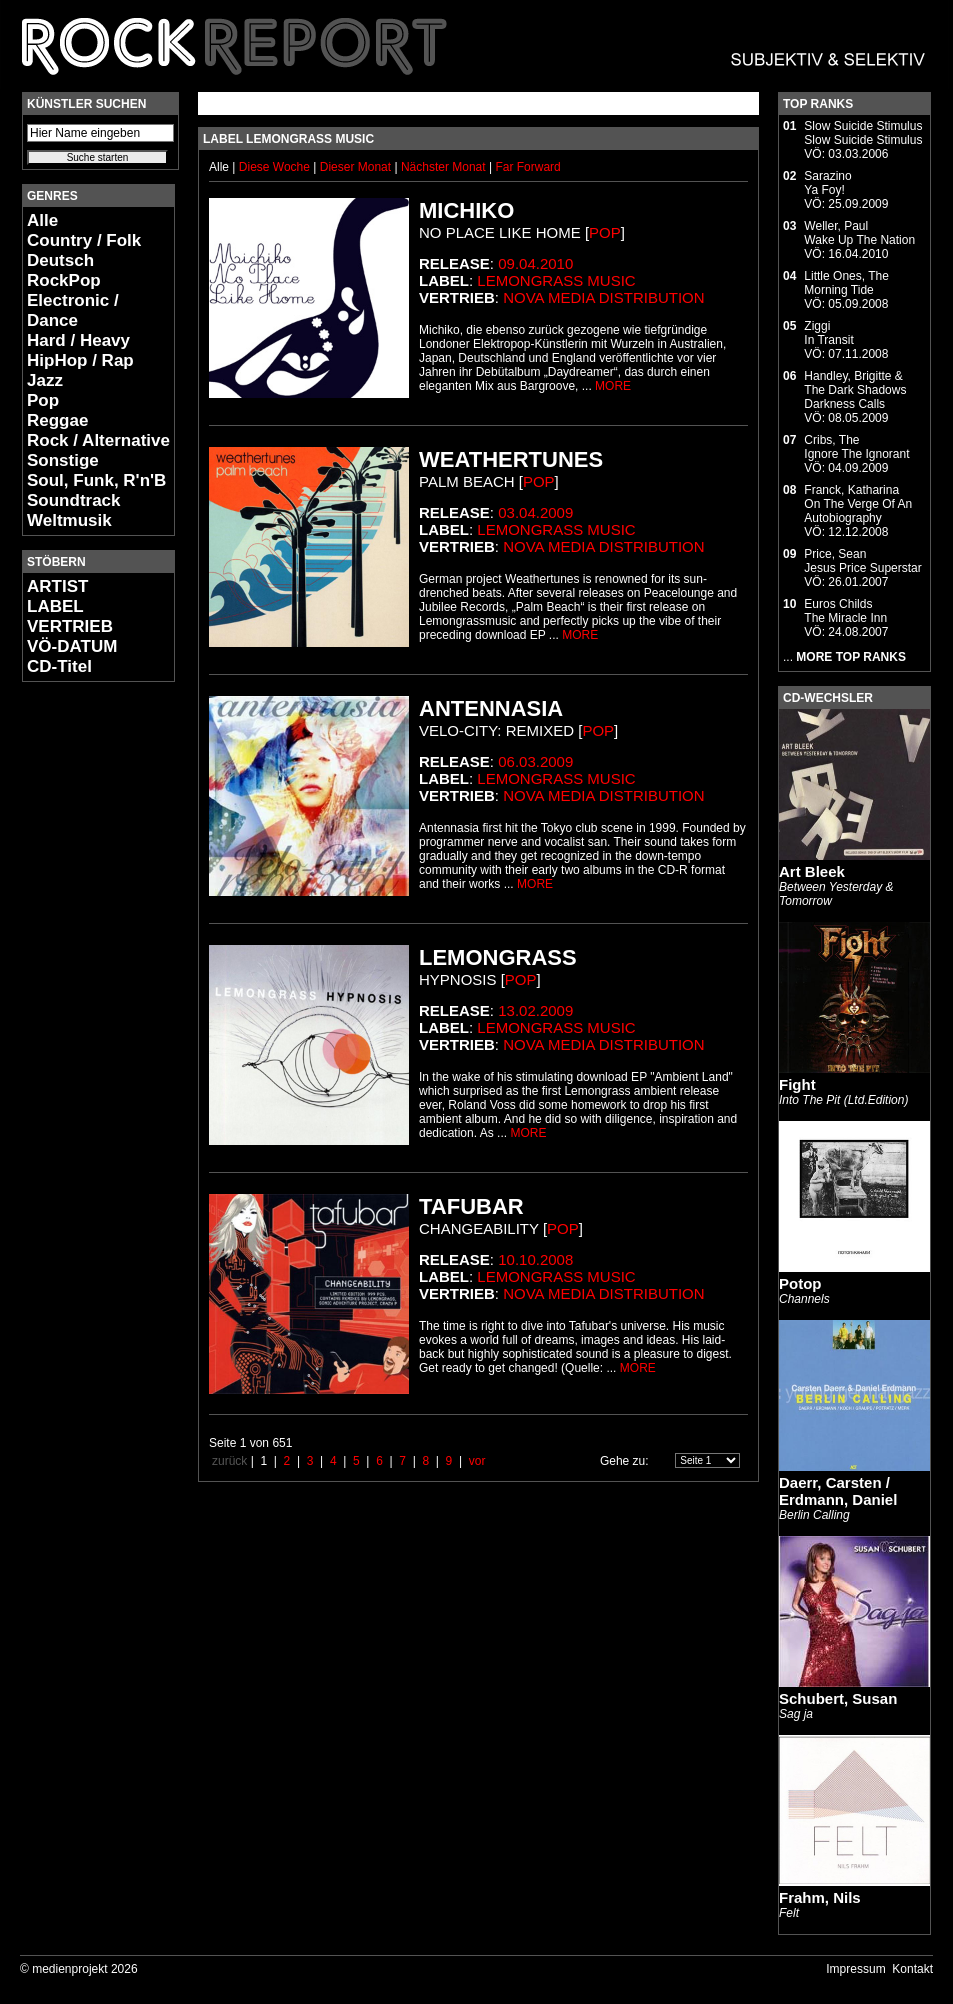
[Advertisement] (82, 996)
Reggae (57, 420)
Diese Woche (276, 167)
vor (477, 1461)
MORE (613, 386)
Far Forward (527, 167)
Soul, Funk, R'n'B (96, 480)
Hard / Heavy (78, 340)
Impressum (855, 1969)
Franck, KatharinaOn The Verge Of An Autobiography (858, 504)
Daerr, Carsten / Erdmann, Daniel (838, 1491)
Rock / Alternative (98, 440)
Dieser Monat (357, 167)
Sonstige (63, 460)
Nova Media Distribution (603, 297)
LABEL (55, 606)
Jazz (45, 380)
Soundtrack (74, 500)
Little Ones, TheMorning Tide (846, 283)
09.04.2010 (535, 263)
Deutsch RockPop (64, 270)
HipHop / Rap (80, 360)
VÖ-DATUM (72, 646)
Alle (42, 220)
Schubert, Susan (838, 1698)
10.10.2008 (535, 1259)
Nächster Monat (443, 167)
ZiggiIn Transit (828, 333)
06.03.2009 (535, 761)
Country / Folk (84, 240)
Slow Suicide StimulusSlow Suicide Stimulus (863, 133)
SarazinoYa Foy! (827, 183)
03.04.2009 (535, 512)
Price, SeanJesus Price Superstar (862, 561)
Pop (43, 400)
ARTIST (57, 586)
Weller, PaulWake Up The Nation (859, 233)
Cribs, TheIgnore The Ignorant (856, 447)
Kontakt (912, 1969)
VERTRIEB (70, 626)
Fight (797, 1084)
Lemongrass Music (556, 280)
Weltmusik (69, 520)
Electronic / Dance (73, 310)
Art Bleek (812, 871)
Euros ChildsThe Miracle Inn (845, 611)
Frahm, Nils (820, 1897)
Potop (800, 1283)
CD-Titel (59, 666)
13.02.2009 (535, 1010)
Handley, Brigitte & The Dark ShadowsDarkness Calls (855, 390)
